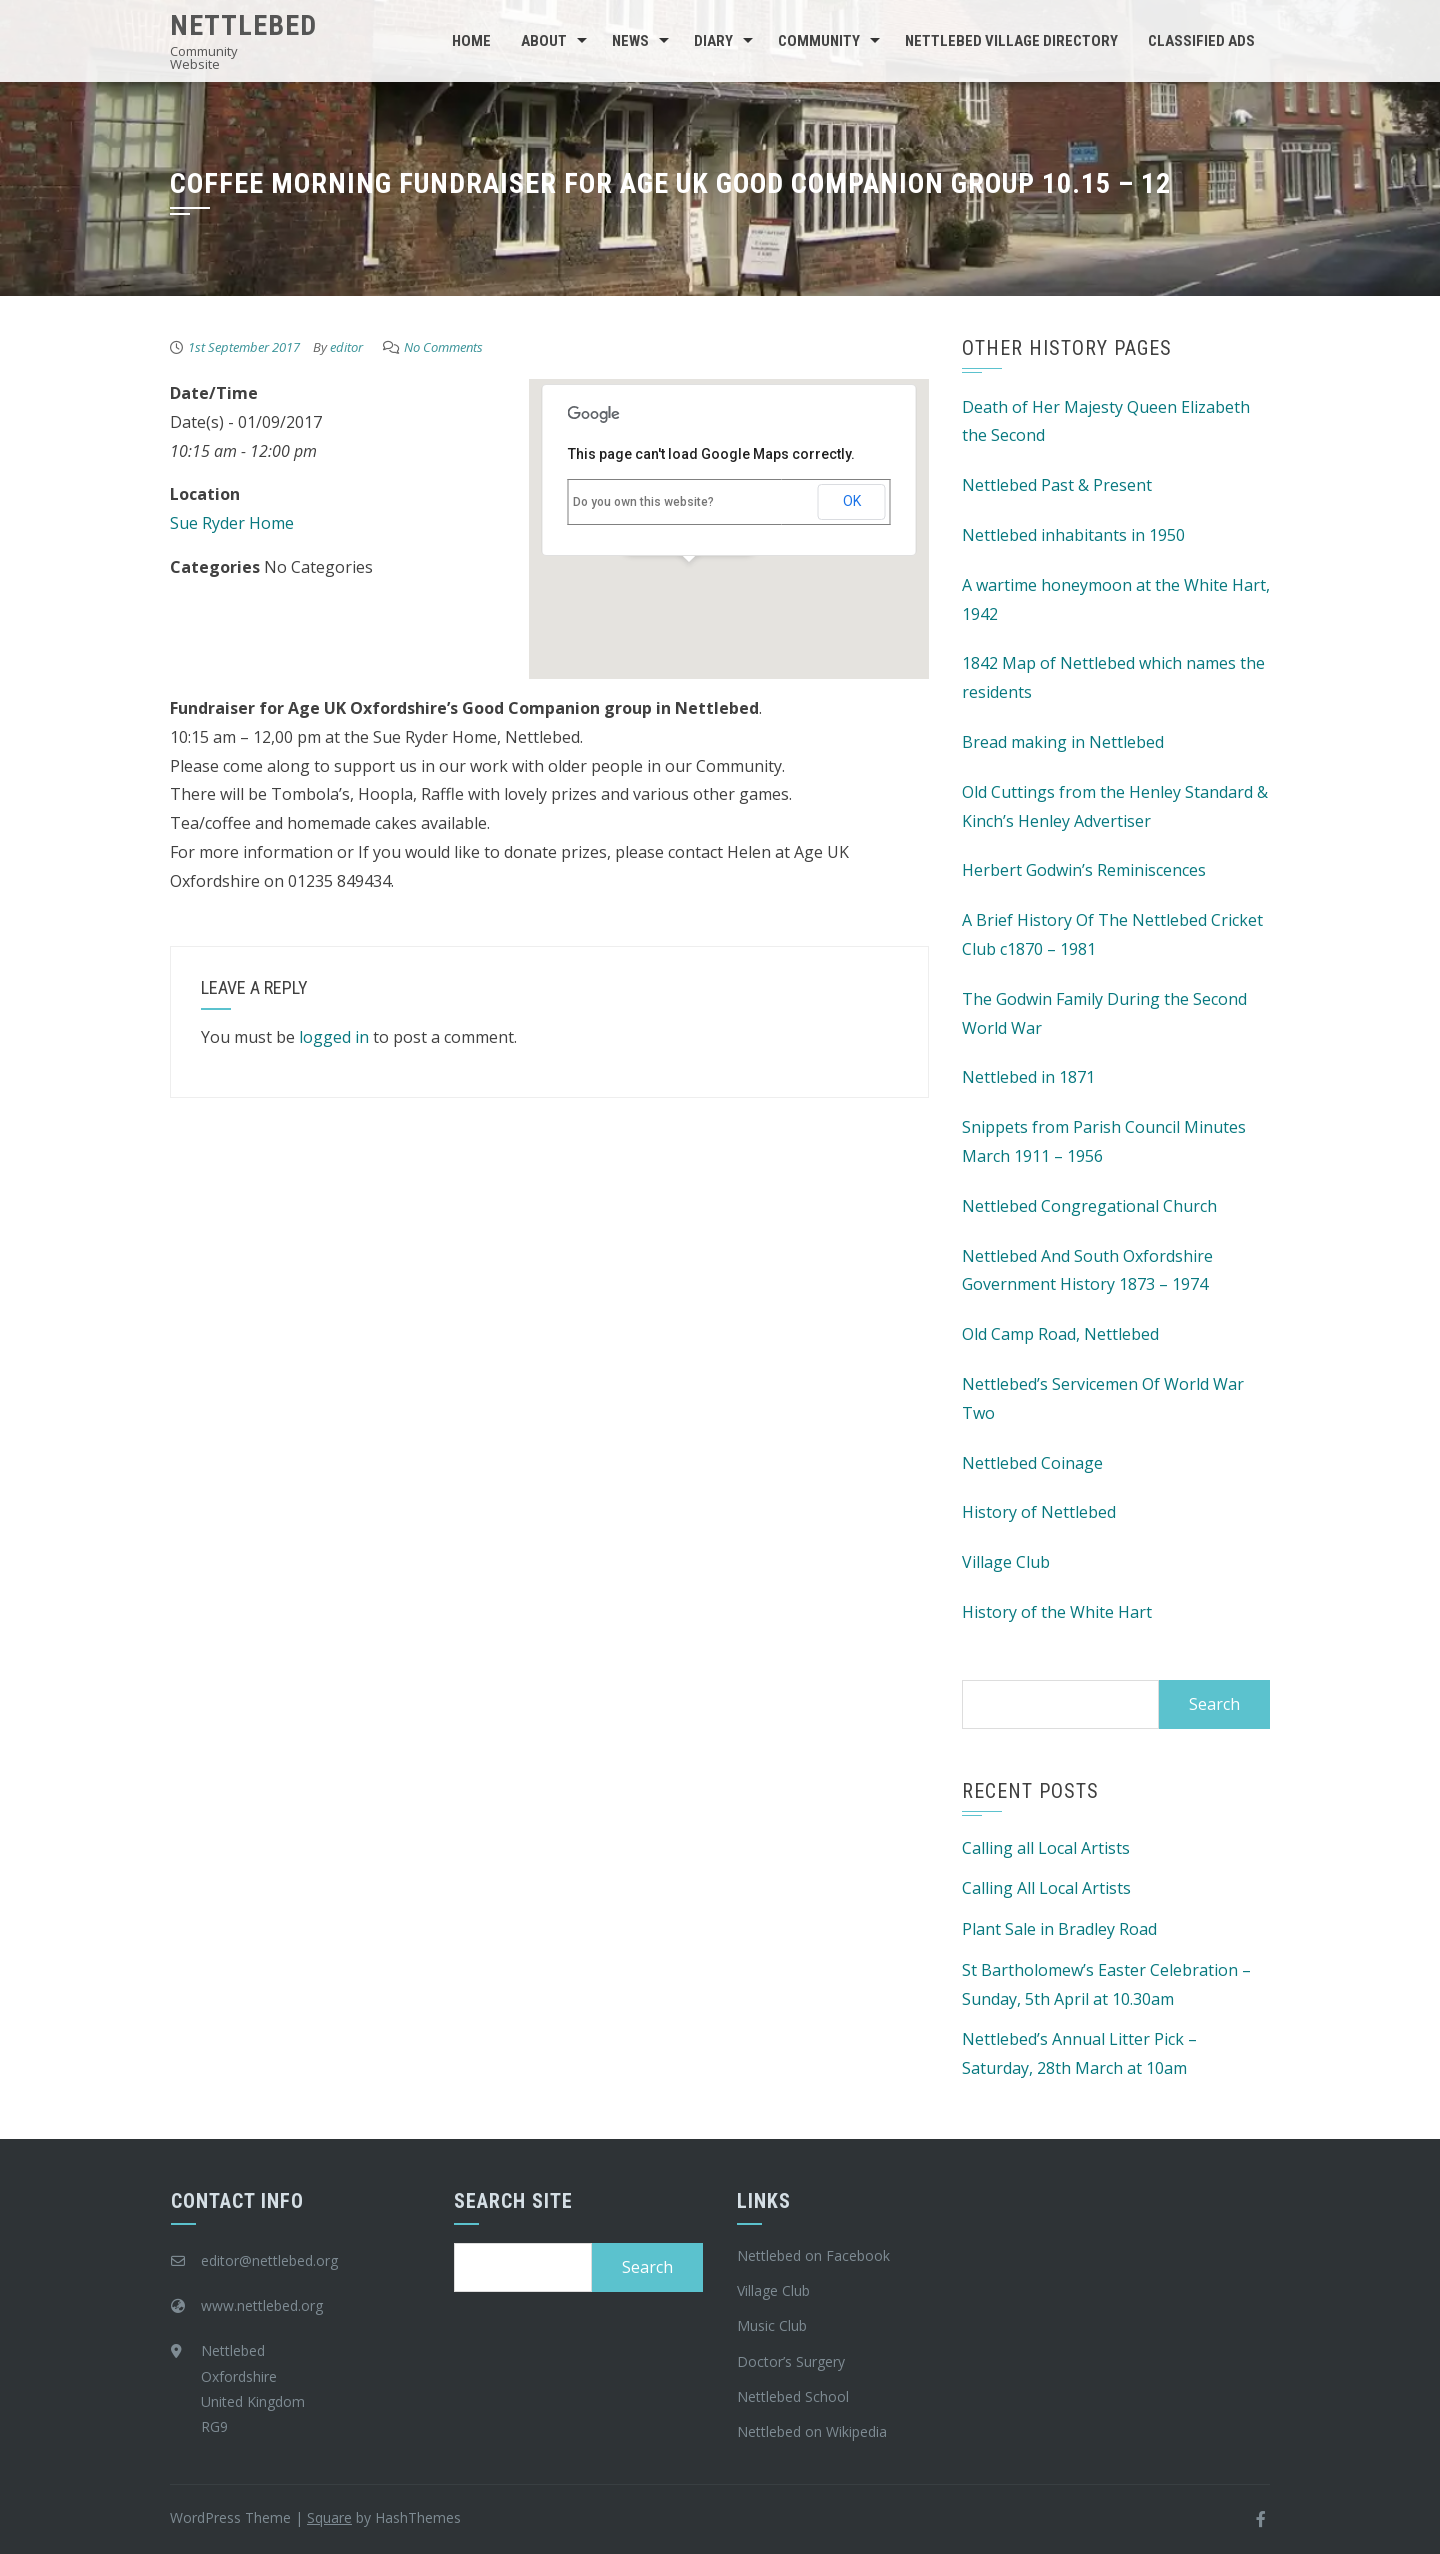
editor (346, 347)
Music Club (772, 2325)
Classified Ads (1201, 41)
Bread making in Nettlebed (1063, 742)
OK (852, 501)
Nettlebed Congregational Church (1089, 1206)
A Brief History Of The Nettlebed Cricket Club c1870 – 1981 (1112, 934)
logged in (334, 1037)
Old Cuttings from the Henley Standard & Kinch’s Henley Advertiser (1115, 806)
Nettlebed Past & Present (1057, 485)
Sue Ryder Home (232, 523)
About (544, 41)
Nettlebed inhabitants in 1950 (1073, 535)
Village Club (1006, 1562)
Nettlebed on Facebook (813, 2255)
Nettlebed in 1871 (1028, 1077)
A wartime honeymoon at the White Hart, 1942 (1116, 599)
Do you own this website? (643, 502)
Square (329, 2517)
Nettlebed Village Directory (1011, 41)
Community (819, 41)
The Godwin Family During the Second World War (1104, 1013)
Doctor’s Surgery (791, 2361)
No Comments (443, 347)
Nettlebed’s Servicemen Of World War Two (1103, 1398)
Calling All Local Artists (1046, 1888)
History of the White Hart (1057, 1612)
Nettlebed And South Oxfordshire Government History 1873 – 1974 (1087, 1270)
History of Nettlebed (1039, 1512)
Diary (713, 41)
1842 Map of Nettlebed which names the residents (1113, 677)
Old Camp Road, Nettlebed (1060, 1334)
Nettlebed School (793, 2396)
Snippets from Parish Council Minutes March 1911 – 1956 (1104, 1141)
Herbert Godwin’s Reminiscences (1084, 870)
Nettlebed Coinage (1032, 1463)
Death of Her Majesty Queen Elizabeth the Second (1106, 421)
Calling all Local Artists (1046, 1848)
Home (471, 41)
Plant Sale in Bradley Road (1059, 1929)
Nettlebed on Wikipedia (812, 2431)
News (630, 41)
